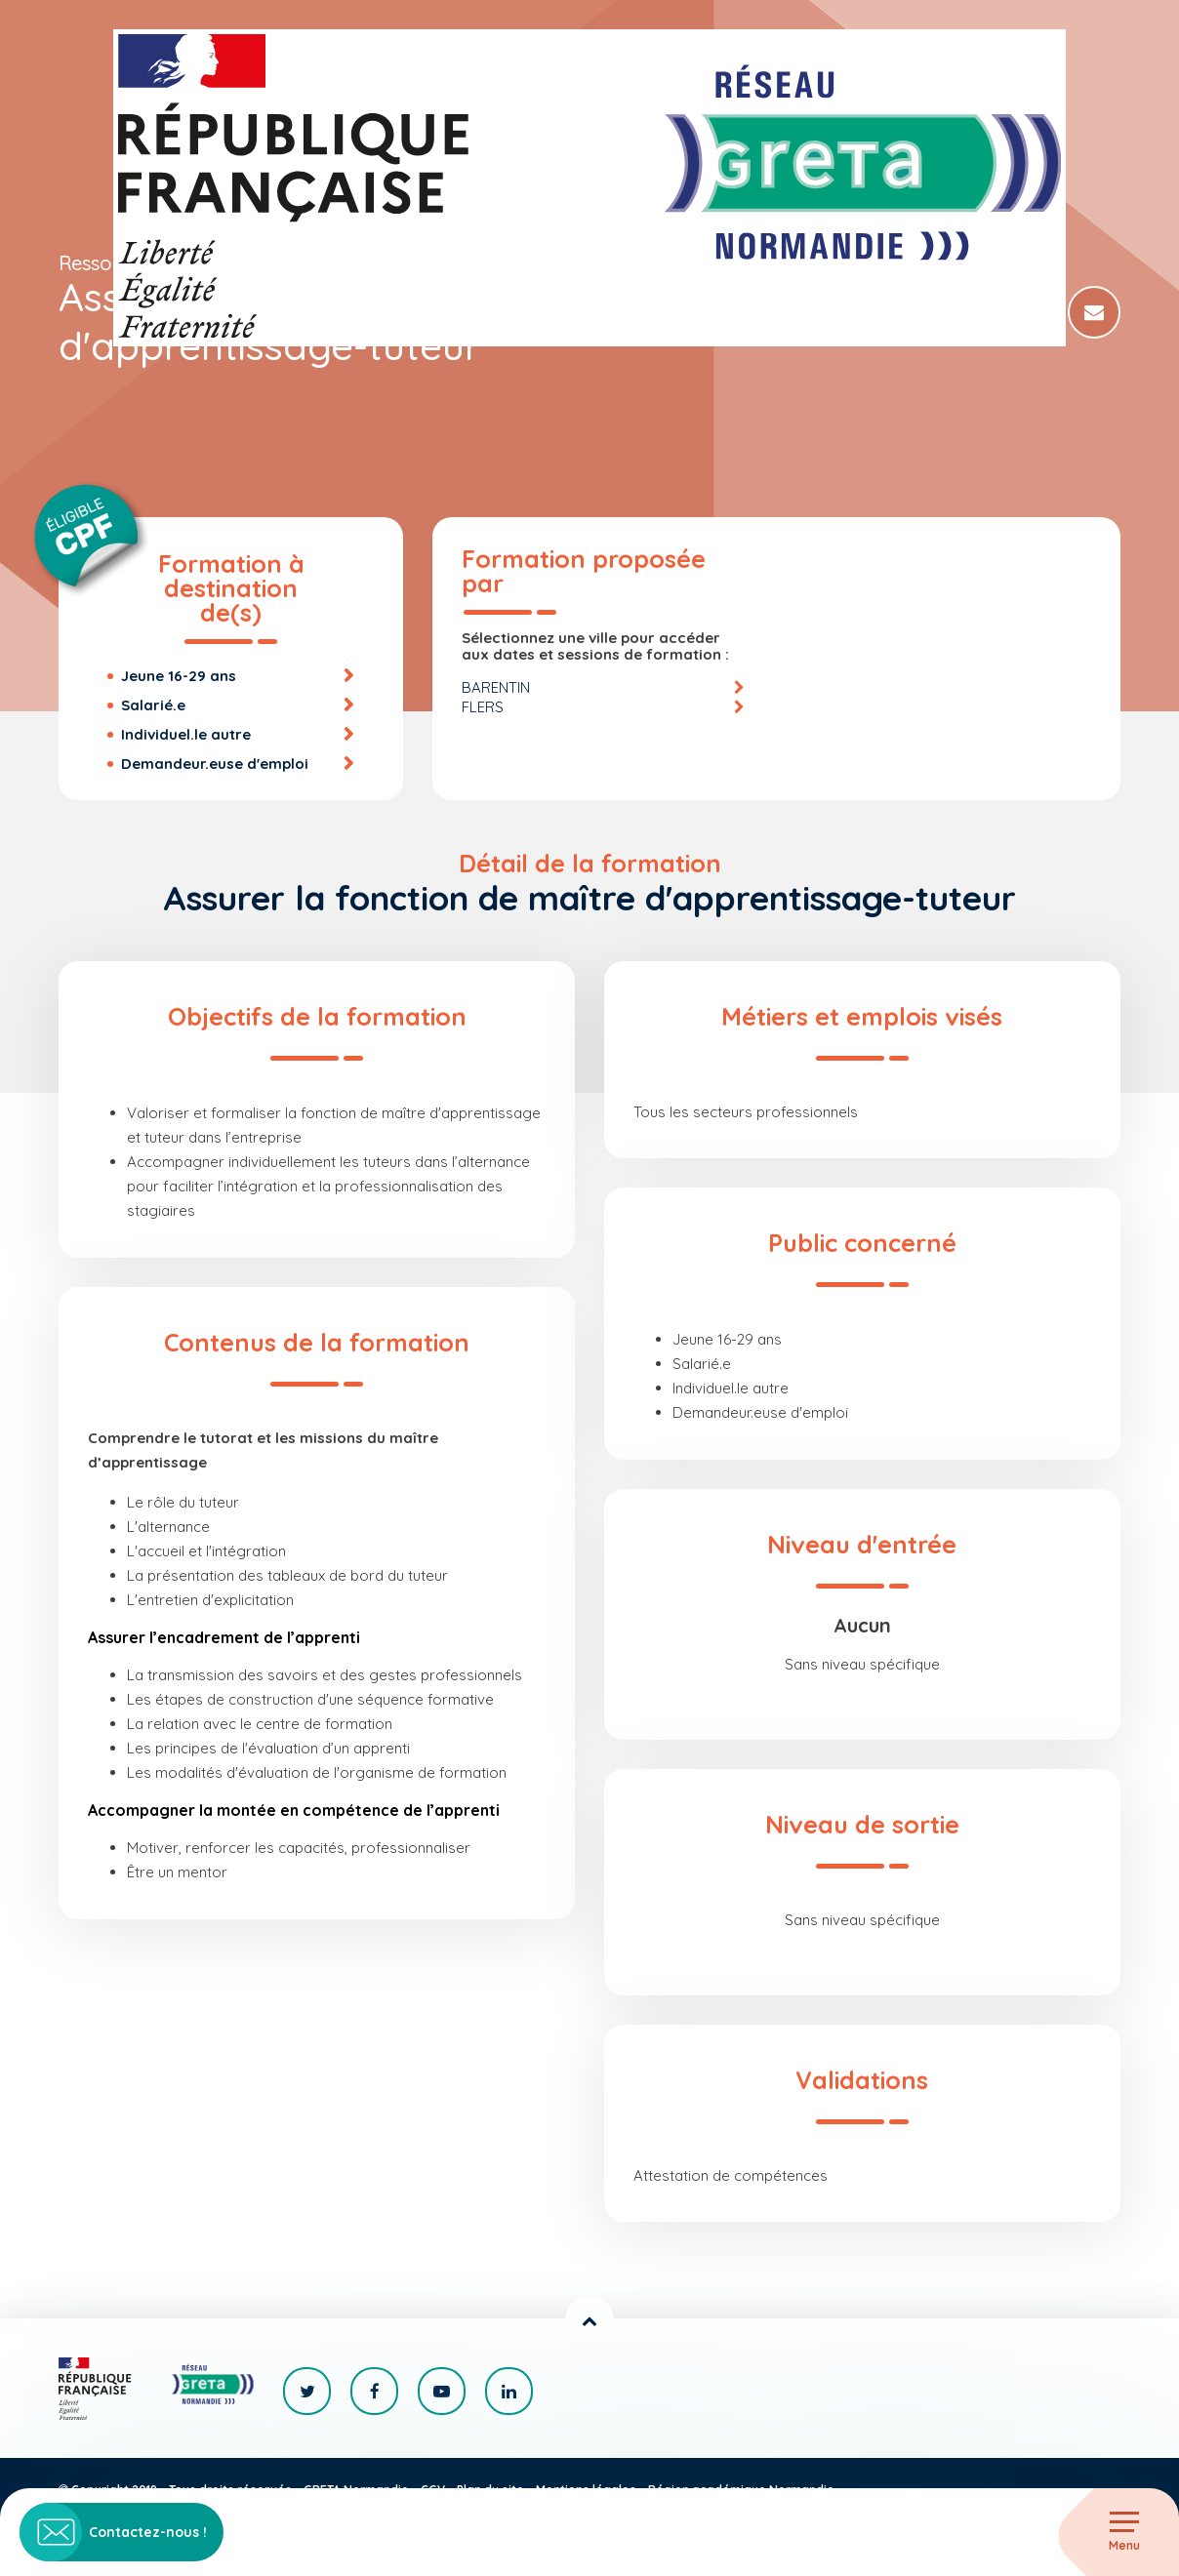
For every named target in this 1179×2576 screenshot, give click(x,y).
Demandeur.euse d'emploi (214, 763)
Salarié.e (153, 705)
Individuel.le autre (186, 734)
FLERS (483, 707)
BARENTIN (496, 687)
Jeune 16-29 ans (178, 675)
